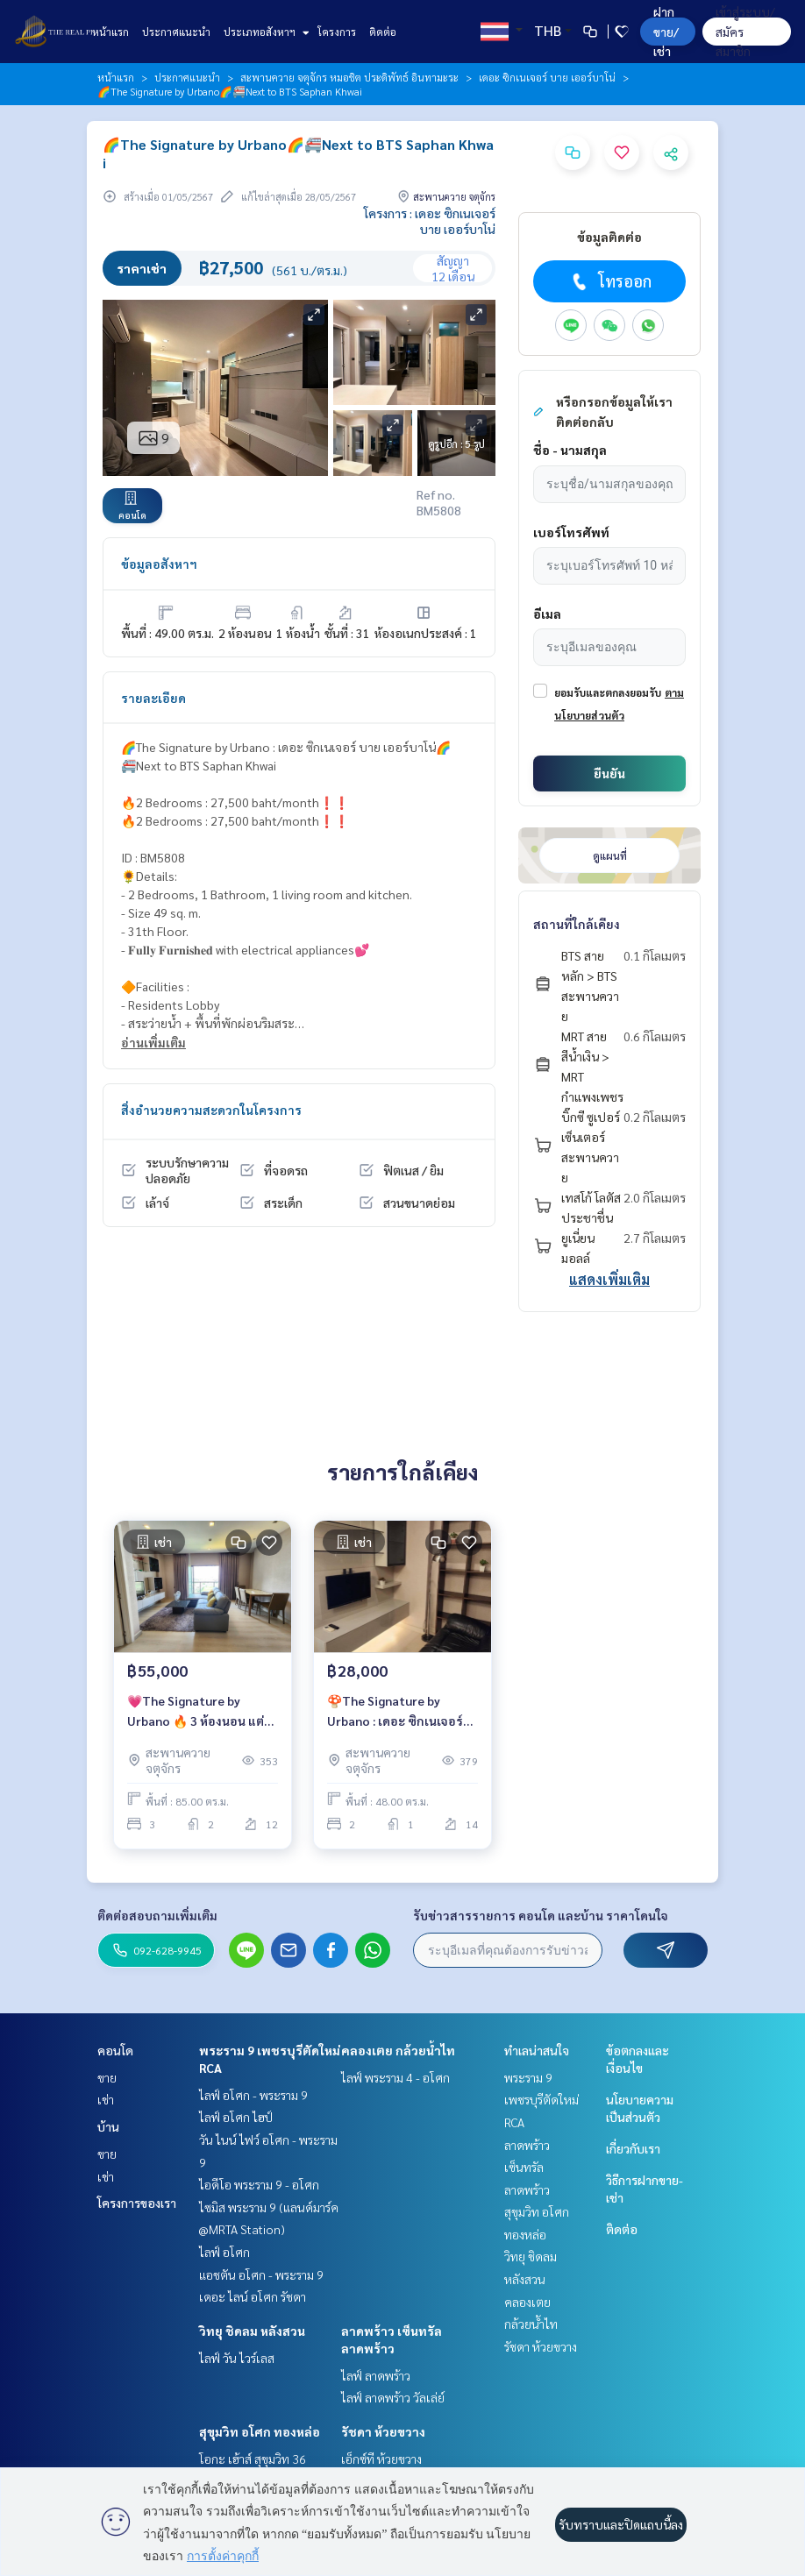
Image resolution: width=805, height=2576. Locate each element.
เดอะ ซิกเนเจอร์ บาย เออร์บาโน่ (547, 77)
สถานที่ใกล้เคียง (576, 924)
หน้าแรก (110, 32)
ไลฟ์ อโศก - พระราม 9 (253, 2095)
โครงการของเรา (136, 2203)
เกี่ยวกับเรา (633, 2148)
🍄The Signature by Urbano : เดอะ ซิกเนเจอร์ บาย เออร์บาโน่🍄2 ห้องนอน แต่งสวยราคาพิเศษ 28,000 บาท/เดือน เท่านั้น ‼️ (402, 1711)
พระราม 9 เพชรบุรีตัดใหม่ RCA (541, 2099)
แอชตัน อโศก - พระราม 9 (261, 2274)
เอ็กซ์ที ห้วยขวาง (381, 2458)
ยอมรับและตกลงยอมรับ (607, 692)
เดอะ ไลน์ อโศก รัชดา (252, 2296)
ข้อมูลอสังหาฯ (159, 563)
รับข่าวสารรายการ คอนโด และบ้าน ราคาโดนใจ (540, 1915)
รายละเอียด (153, 698)
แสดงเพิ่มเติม (609, 1279)
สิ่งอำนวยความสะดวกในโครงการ (211, 1110)
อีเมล (547, 613)
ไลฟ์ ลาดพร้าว (375, 2375)
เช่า (105, 2099)
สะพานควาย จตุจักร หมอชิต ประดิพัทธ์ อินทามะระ (349, 77)
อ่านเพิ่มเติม (153, 1042)
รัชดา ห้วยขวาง (383, 2431)
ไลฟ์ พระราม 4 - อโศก (395, 2077)
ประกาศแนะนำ (176, 32)
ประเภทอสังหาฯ (264, 32)
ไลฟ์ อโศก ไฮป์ (236, 2117)
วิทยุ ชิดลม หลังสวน (252, 2330)
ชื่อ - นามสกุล (570, 450)
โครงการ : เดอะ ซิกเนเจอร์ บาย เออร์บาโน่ (429, 221)
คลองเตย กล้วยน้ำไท (398, 2050)
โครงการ (336, 32)
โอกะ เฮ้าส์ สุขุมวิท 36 (252, 2458)
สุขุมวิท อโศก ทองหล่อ (259, 2431)
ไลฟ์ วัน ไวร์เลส (236, 2358)
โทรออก (610, 281)
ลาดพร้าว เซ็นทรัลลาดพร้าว (527, 2167)
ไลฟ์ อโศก (224, 2252)
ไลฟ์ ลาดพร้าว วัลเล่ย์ (393, 2397)
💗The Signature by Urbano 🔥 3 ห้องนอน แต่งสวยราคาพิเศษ (198, 1711)
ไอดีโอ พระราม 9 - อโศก (259, 2184)
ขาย (107, 2077)
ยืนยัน (609, 773)
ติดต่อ (382, 32)
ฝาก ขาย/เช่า (666, 31)
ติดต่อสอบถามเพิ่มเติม (157, 1915)
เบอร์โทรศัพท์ (571, 532)
